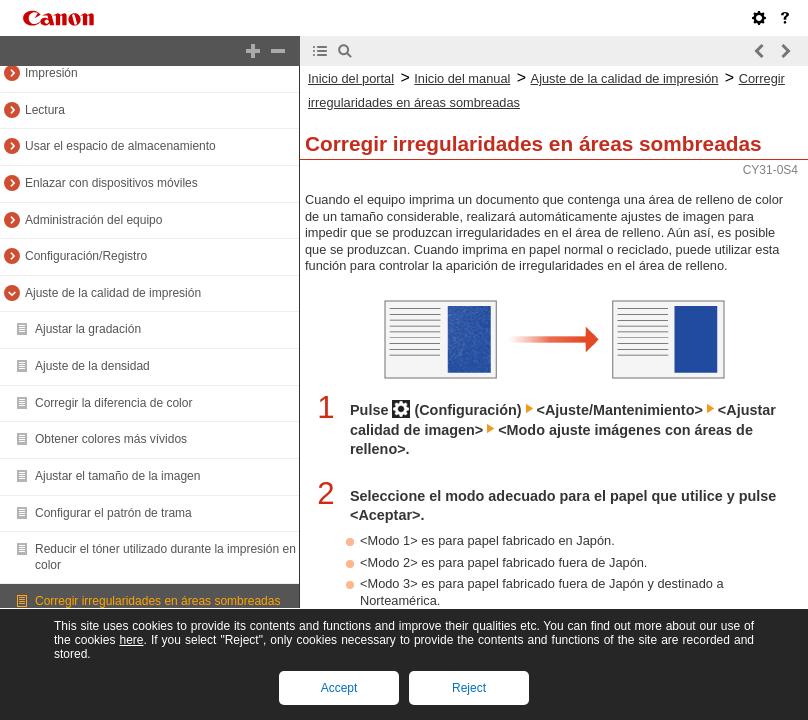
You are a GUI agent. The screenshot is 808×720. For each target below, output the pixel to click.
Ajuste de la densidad (92, 366)
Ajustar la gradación (88, 329)
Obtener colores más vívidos (111, 439)
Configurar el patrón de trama (113, 513)
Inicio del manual (462, 78)
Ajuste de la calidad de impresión (113, 293)
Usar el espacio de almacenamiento (120, 146)
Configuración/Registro (86, 256)
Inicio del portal (351, 78)
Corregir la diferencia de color (113, 403)
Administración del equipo (93, 220)
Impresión (51, 73)
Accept (339, 688)
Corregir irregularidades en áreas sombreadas (157, 601)
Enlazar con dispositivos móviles (111, 183)
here (131, 640)
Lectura (45, 110)
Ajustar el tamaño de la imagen (117, 476)
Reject (469, 688)
